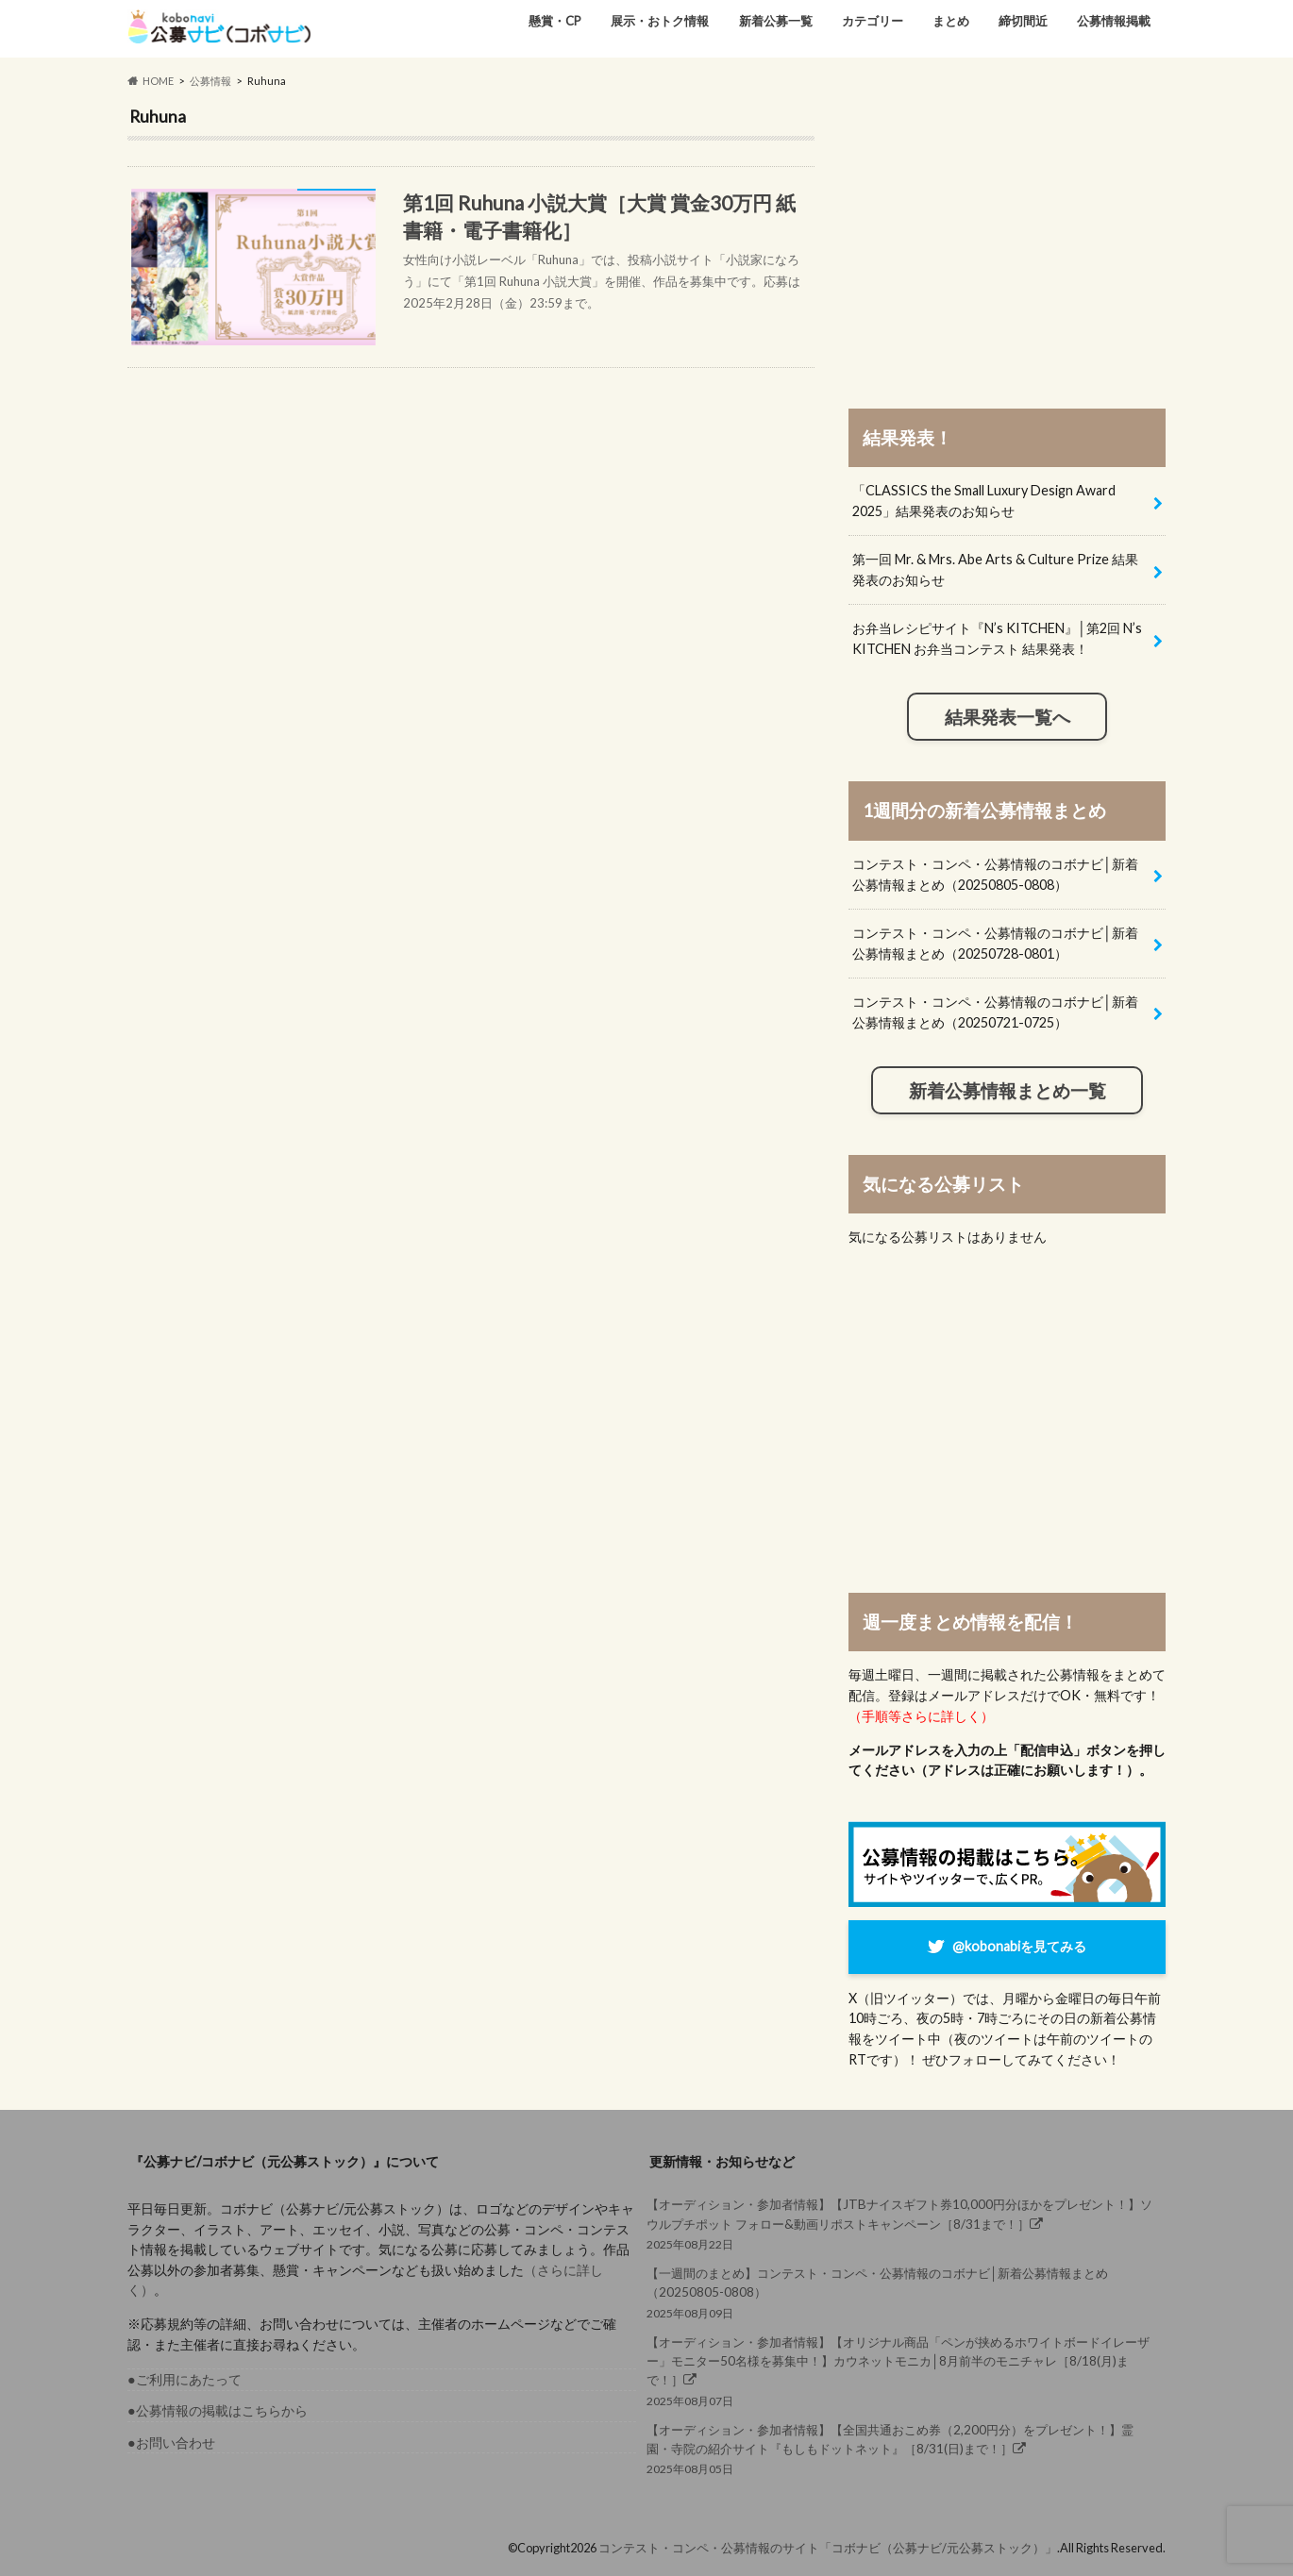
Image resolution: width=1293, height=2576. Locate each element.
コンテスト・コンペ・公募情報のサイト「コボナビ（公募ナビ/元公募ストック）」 (827, 2547)
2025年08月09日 (900, 2291)
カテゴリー (872, 20)
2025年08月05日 (900, 2448)
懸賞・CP (555, 20)
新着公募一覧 (776, 20)
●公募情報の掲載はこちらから (217, 2410)
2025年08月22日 (900, 2222)
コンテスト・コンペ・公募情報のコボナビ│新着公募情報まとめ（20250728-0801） (995, 943)
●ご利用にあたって (184, 2379)
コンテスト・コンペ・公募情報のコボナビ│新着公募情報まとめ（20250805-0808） (995, 874)
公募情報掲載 (1113, 20)
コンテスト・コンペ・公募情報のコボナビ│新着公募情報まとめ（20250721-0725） (995, 1012)
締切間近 (1023, 20)
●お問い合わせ (171, 2442)
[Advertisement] (1007, 238)
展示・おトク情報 (660, 20)
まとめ (950, 20)
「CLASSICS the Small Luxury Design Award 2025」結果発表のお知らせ (984, 500)
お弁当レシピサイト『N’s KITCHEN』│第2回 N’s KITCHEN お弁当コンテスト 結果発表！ (997, 638)
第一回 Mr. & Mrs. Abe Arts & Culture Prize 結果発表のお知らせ (995, 569)
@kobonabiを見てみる (1019, 1946)
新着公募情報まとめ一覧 (1007, 1090)
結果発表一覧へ (1007, 717)
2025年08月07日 (900, 2370)
